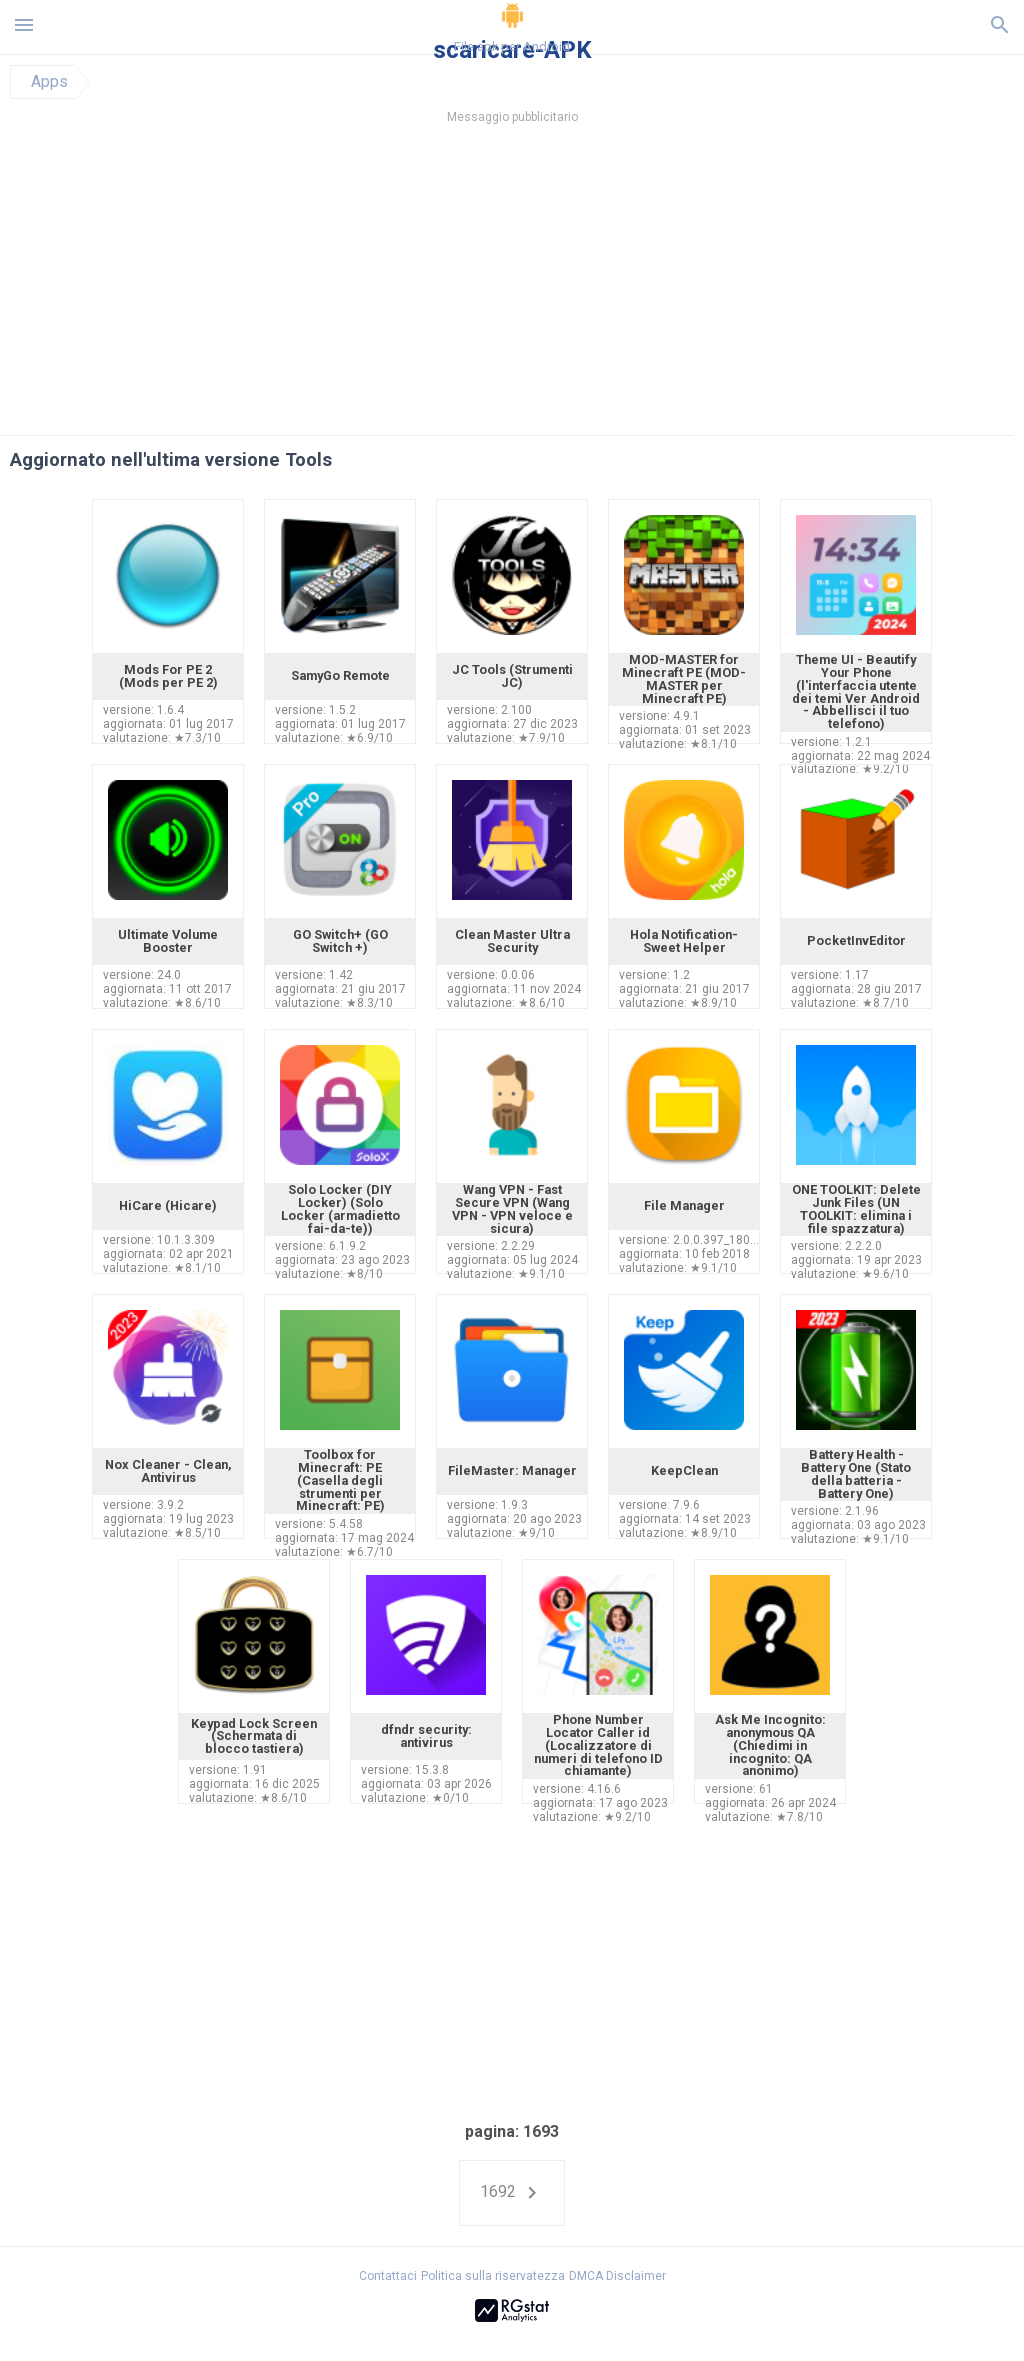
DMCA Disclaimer (617, 2276)
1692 (512, 2193)
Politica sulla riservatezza (493, 2276)
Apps (49, 82)
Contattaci (388, 2276)
